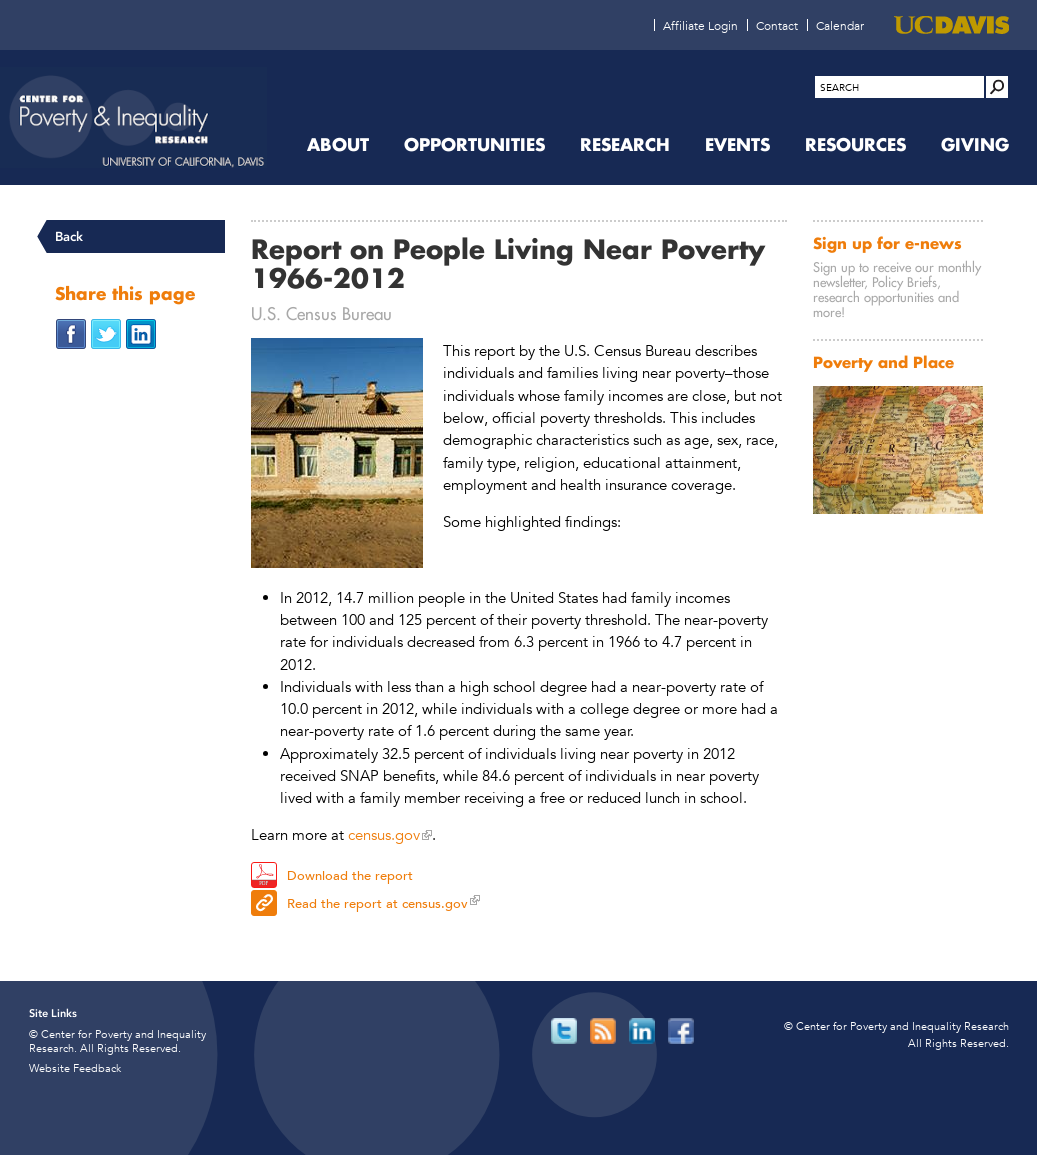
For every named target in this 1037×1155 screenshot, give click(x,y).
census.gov (384, 834)
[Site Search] (997, 87)
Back (69, 236)
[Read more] (337, 456)
